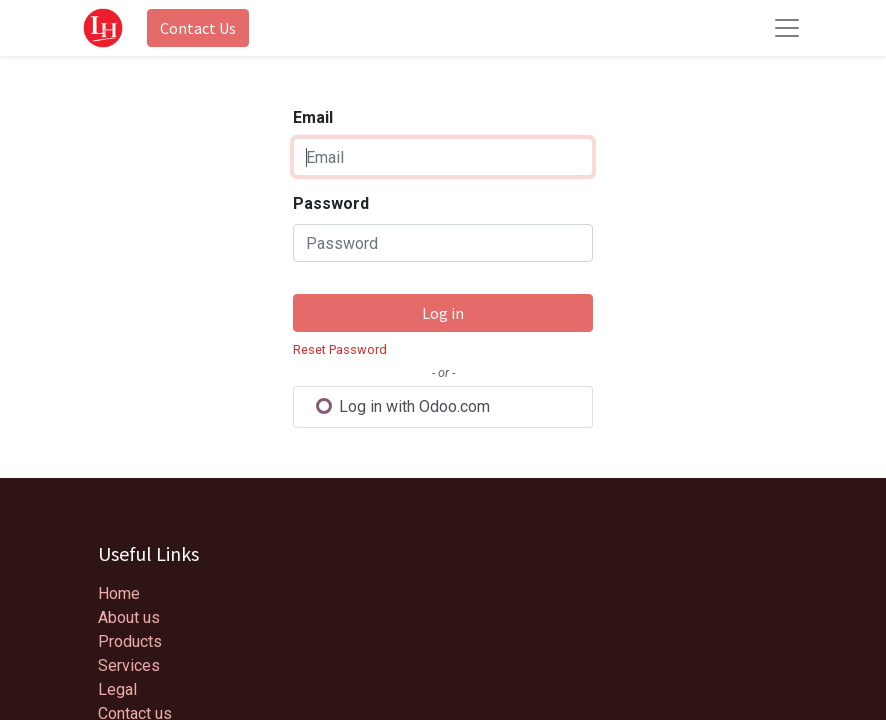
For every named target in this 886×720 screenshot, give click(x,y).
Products (130, 641)
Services (129, 665)
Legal (117, 689)
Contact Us (198, 28)
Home (119, 593)
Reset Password (340, 349)
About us (129, 617)
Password (331, 203)
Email (313, 117)
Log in (443, 313)
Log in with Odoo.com (402, 406)
